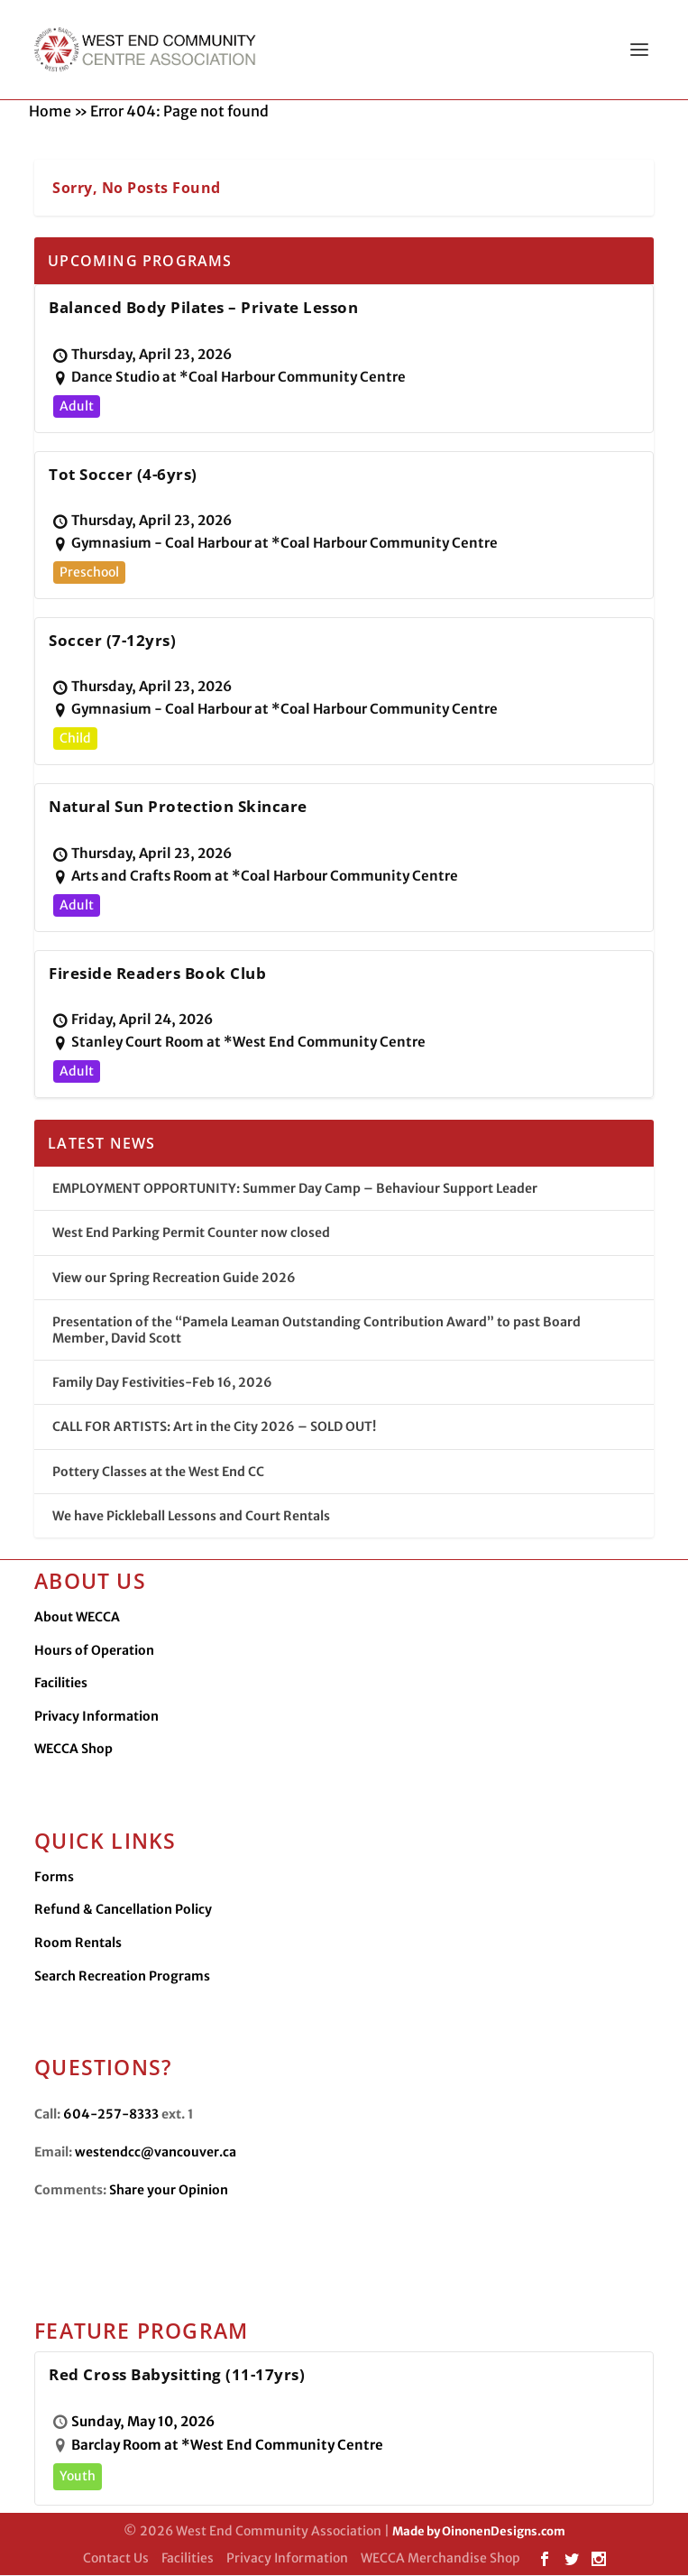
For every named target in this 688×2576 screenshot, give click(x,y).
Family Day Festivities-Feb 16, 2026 (162, 1383)
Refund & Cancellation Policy (123, 1910)
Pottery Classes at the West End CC (158, 1472)
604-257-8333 (111, 2115)
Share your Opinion (168, 2191)
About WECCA (77, 1618)
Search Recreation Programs (122, 1977)
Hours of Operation (94, 1651)
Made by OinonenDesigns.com (478, 2532)
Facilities (60, 1684)
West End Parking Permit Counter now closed (191, 1233)
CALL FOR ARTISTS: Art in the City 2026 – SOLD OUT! (214, 1427)
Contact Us (116, 2559)
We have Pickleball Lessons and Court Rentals (191, 1517)
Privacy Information (96, 1717)
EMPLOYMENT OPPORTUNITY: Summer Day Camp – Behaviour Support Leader (294, 1189)
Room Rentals (78, 1943)
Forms (54, 1878)
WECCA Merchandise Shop (440, 2559)
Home (50, 112)
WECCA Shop (73, 1749)
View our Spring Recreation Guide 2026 (174, 1278)
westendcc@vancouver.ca (155, 2153)
